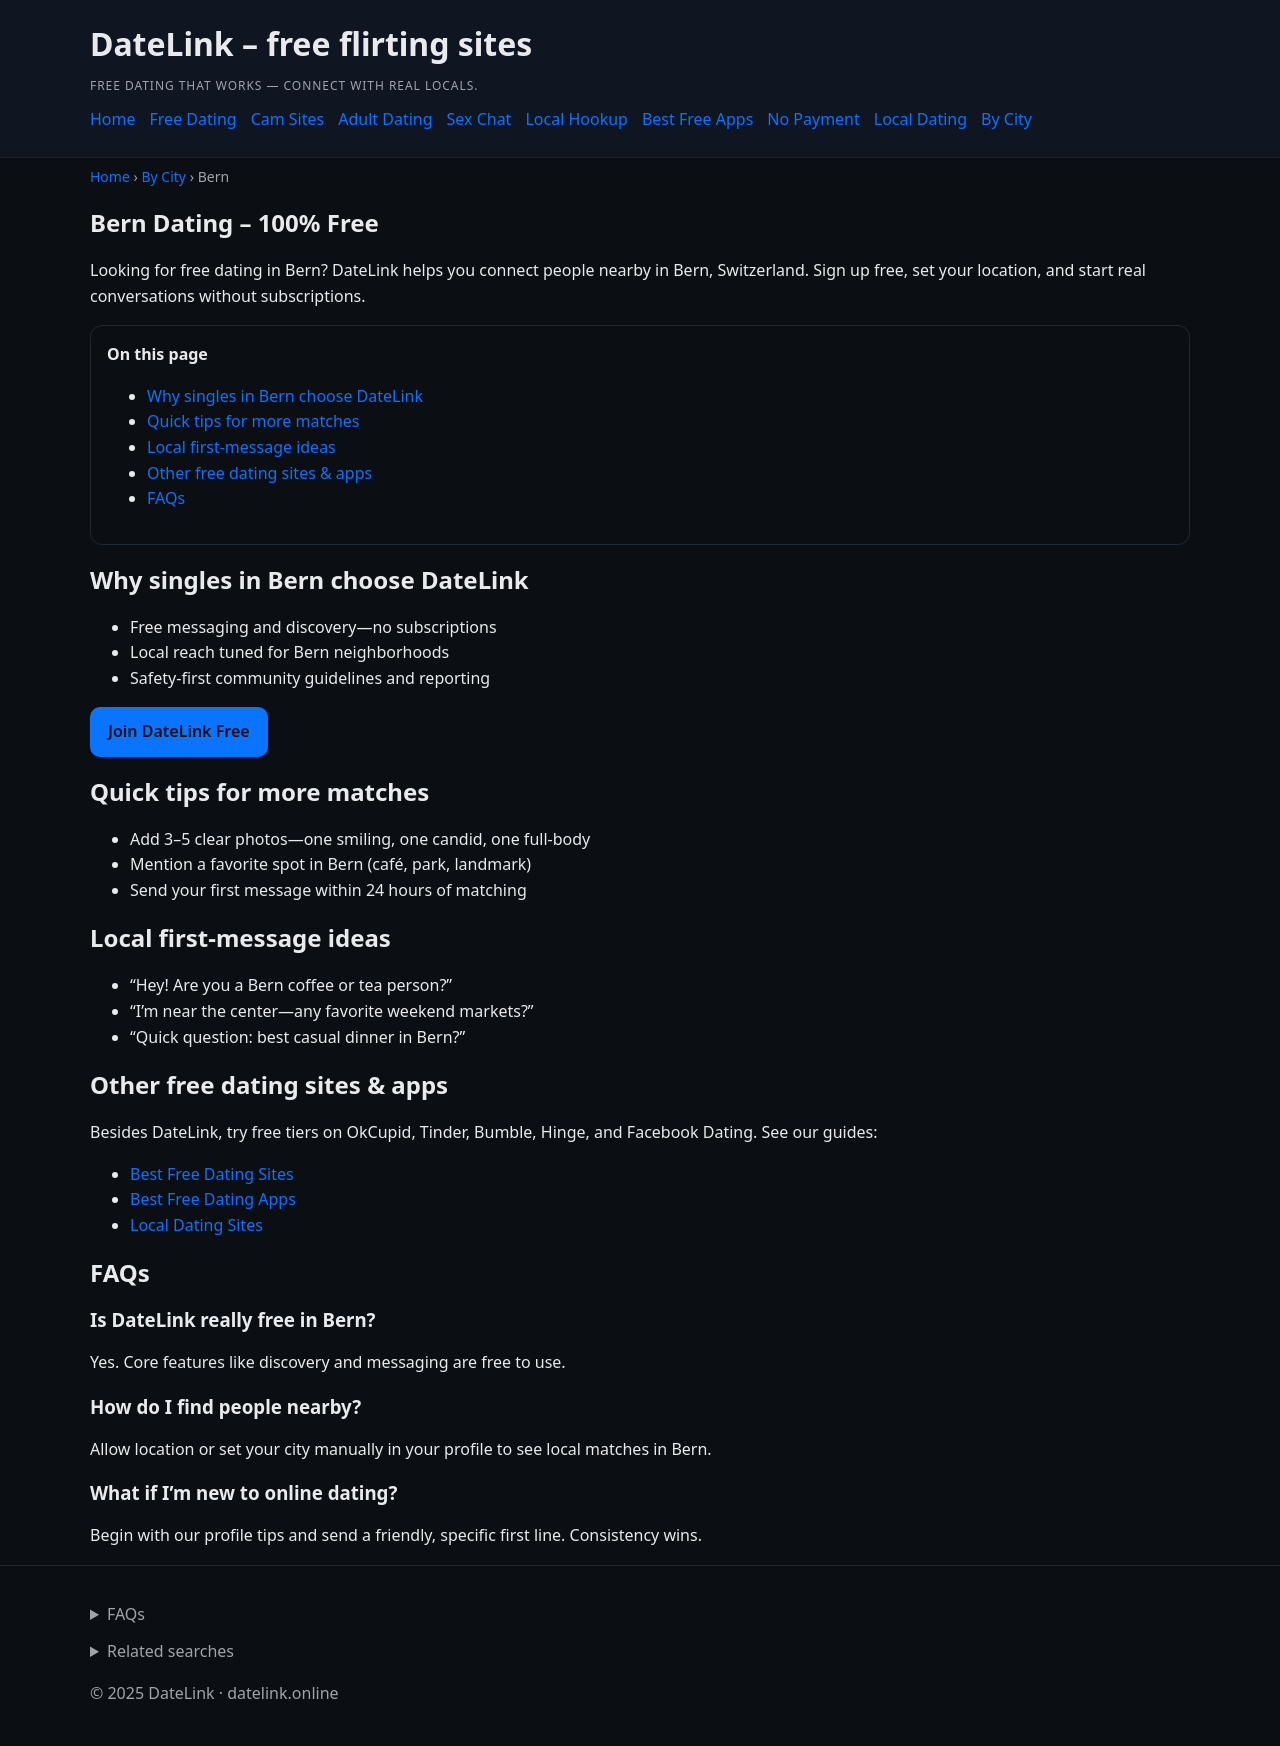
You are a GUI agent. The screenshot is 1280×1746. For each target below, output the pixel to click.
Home (113, 119)
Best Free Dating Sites (212, 1174)
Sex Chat (479, 119)
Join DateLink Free (179, 731)
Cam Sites (288, 119)
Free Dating (193, 119)
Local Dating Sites (196, 1225)
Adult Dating (385, 119)
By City (1006, 119)
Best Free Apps (697, 119)
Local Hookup (576, 119)
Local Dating (920, 119)
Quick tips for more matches (253, 421)
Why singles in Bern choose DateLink (285, 396)
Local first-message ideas (241, 447)
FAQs (166, 498)
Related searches (170, 1651)
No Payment (813, 119)
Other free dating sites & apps (259, 473)
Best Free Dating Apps (213, 1199)
